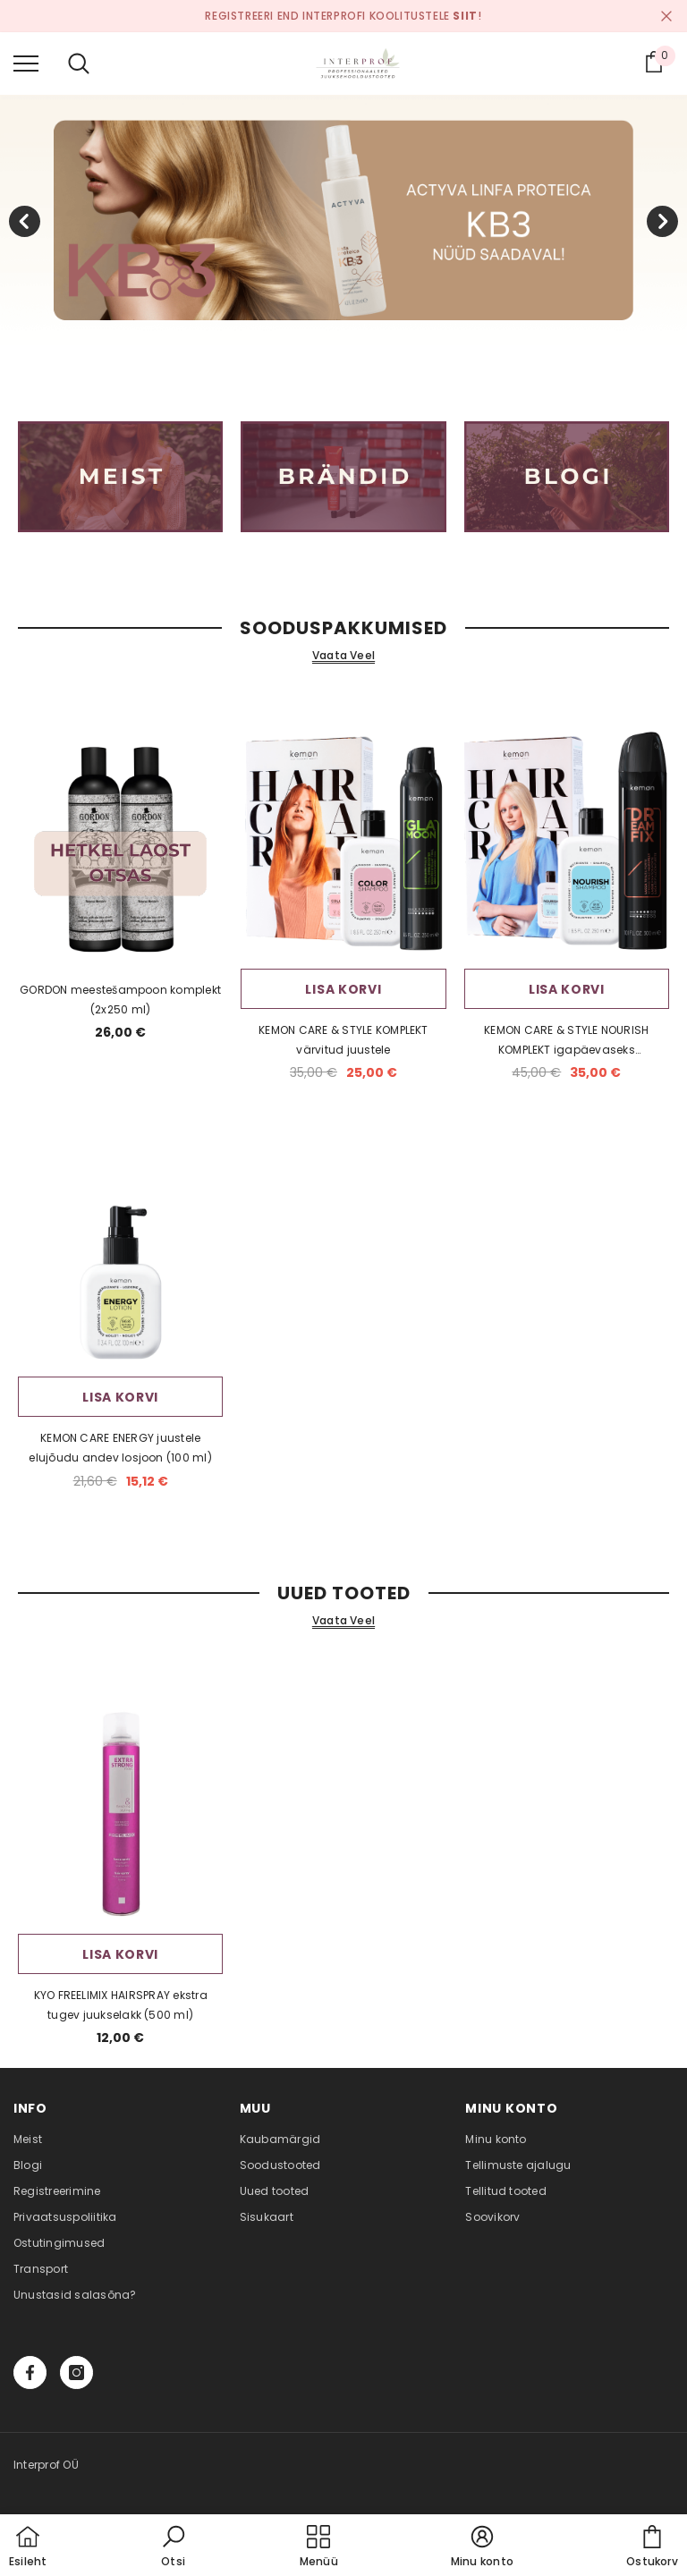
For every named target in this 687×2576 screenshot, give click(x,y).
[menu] (25, 62)
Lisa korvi (343, 989)
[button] (173, 2547)
